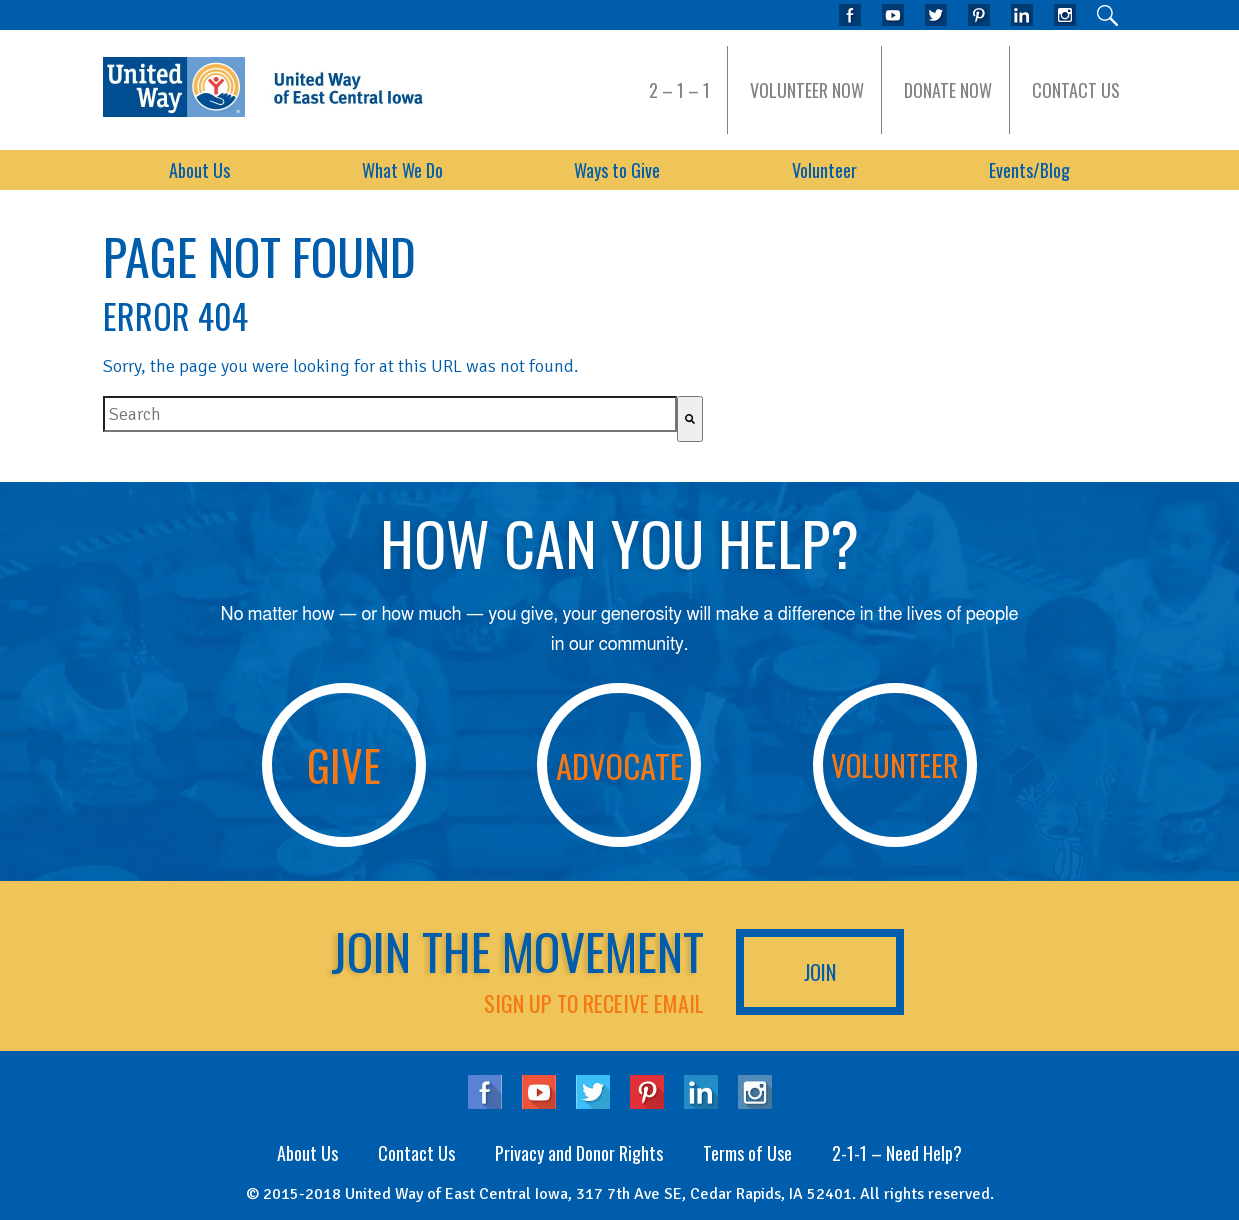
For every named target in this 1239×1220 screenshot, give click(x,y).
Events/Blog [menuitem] (1029, 170)
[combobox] (390, 414)
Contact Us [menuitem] (1076, 90)
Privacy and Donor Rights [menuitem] (579, 1153)
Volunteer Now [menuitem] (807, 90)
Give (344, 764)
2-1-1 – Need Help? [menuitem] (897, 1153)
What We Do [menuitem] (402, 170)
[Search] (690, 419)
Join (820, 972)
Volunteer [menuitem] (824, 170)
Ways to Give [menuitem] (617, 170)
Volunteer (895, 764)
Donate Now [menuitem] (948, 90)
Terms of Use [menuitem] (747, 1153)
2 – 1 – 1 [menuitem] (679, 90)
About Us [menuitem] (199, 170)
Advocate (619, 765)
